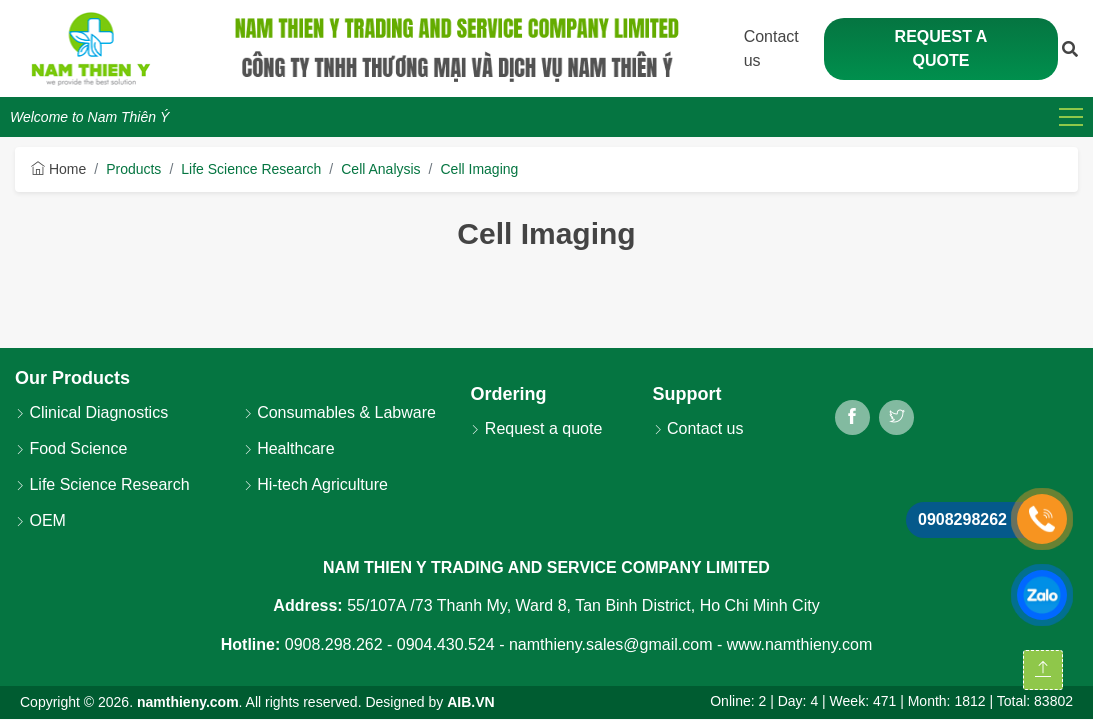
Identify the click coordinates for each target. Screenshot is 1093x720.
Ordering (508, 394)
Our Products (72, 378)
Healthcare (289, 448)
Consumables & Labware (339, 412)
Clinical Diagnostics (91, 412)
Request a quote (941, 48)
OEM (40, 520)
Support (687, 394)
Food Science (71, 448)
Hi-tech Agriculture (315, 484)
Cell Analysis (380, 169)
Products (133, 169)
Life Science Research (251, 169)
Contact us (698, 428)
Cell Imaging (480, 169)
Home (58, 169)
